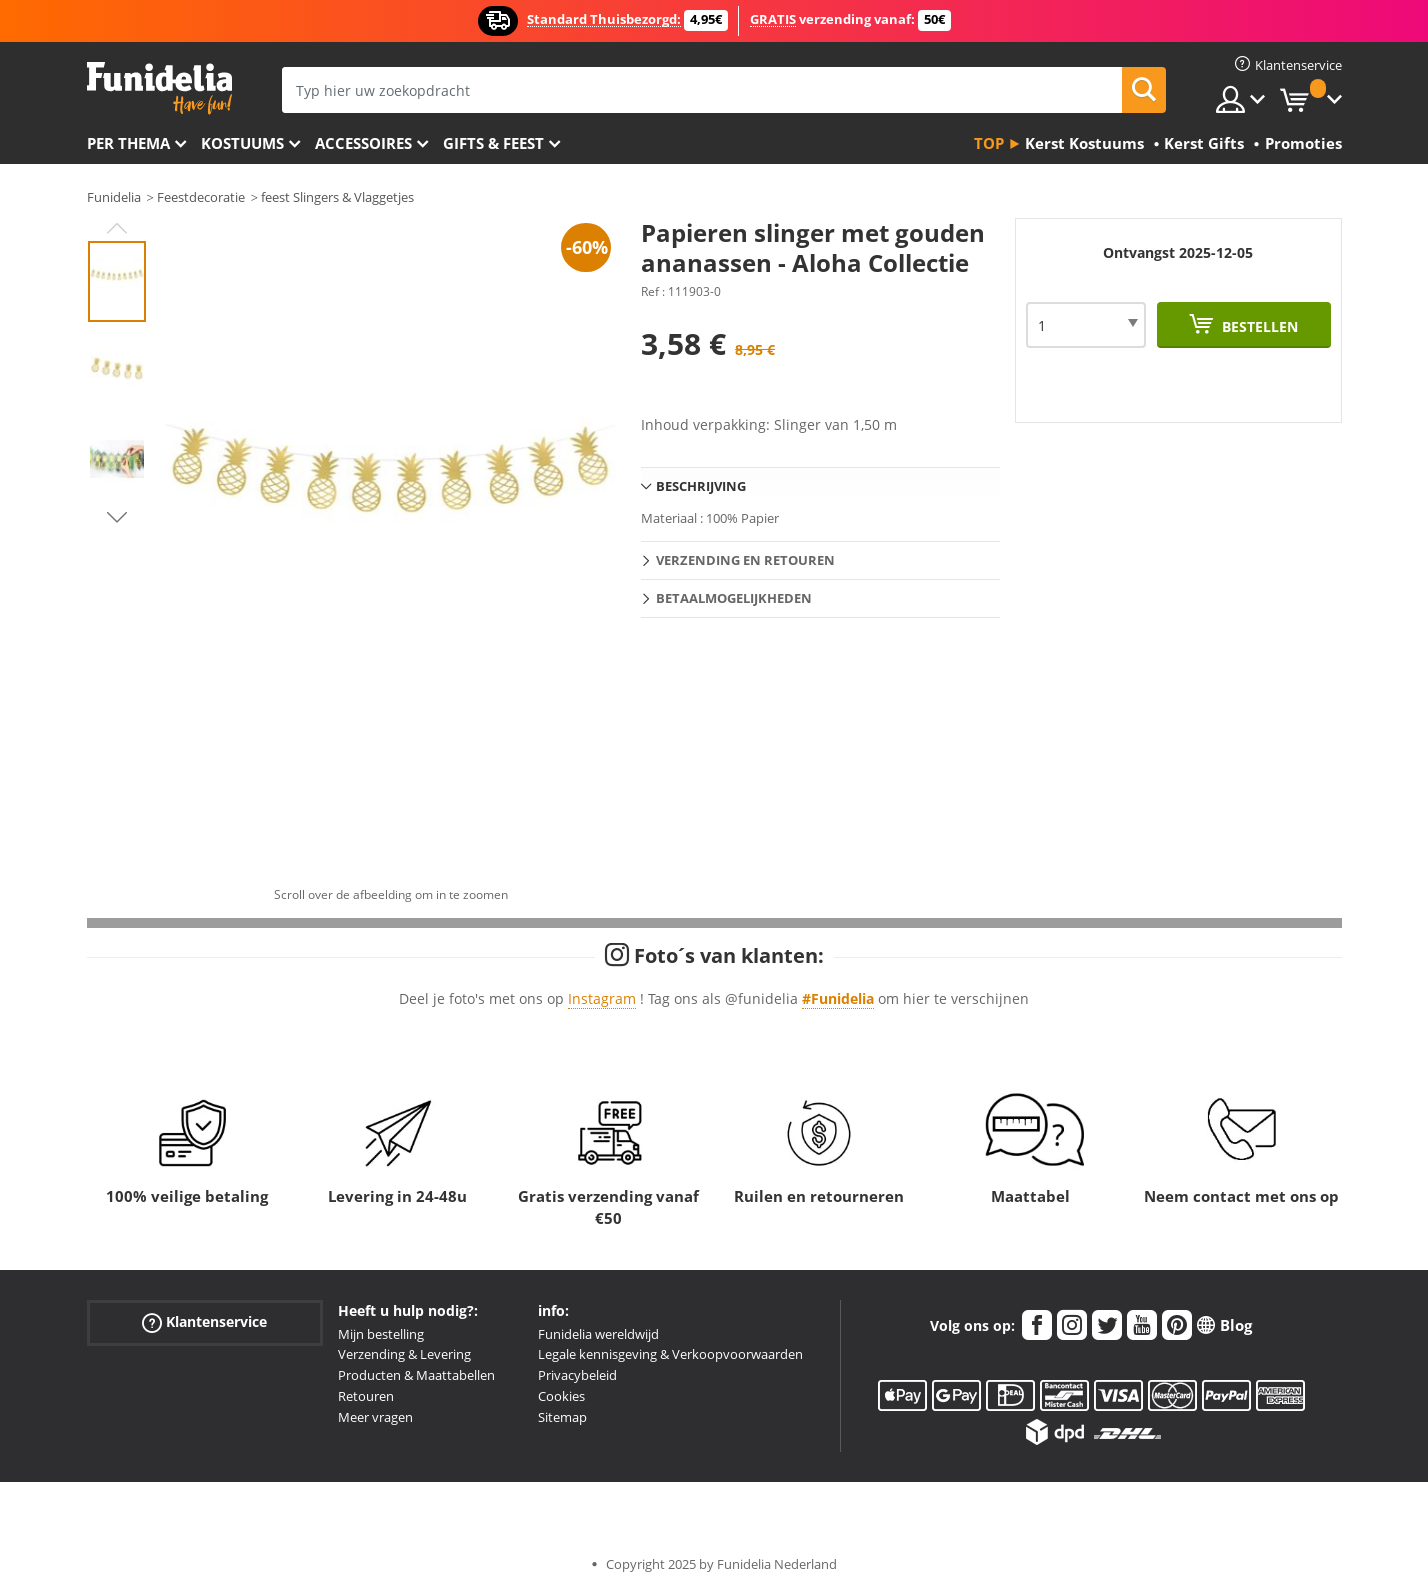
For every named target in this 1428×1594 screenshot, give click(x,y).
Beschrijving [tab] (701, 486)
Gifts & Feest (493, 143)
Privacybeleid (577, 1375)
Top (989, 143)
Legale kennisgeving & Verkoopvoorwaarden (670, 1354)
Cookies (561, 1396)
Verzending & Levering (404, 1354)
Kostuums (242, 143)
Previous (117, 228)
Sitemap (562, 1417)
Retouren (366, 1396)
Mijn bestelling (381, 1334)
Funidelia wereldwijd (598, 1334)
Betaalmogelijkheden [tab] (734, 598)
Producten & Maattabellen (416, 1375)
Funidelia (114, 197)
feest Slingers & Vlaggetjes (337, 197)
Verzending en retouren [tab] (745, 560)
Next (117, 517)
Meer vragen (375, 1417)
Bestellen (1258, 326)
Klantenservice (204, 1321)
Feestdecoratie (201, 197)
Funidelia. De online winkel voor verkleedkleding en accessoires (159, 88)
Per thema (128, 143)
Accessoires (363, 143)
